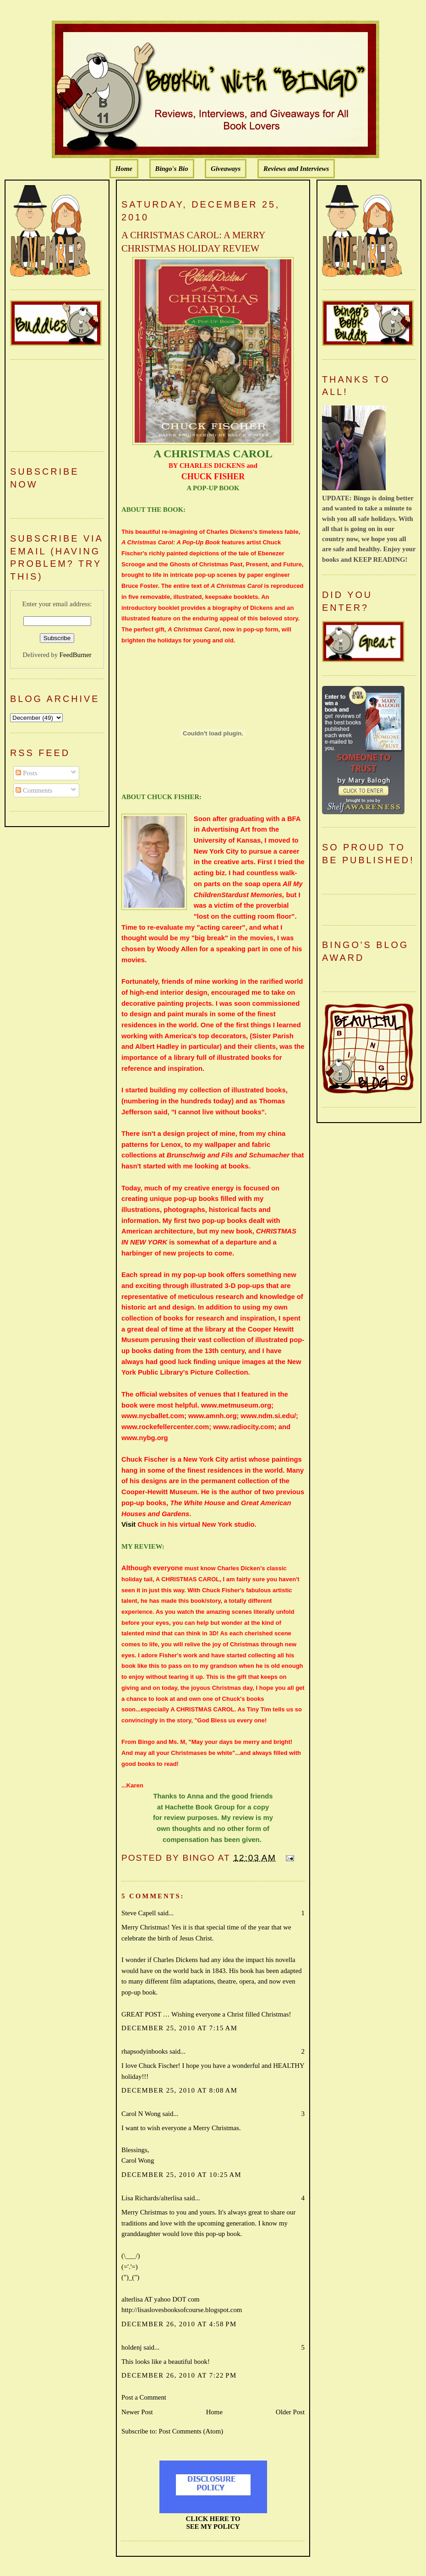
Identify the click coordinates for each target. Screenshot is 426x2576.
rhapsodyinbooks (144, 2051)
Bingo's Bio (171, 168)
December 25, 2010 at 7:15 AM (179, 2028)
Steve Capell (138, 1913)
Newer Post (137, 2412)
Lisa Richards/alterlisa (151, 2198)
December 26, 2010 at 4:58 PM (179, 2324)
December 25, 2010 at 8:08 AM (179, 2090)
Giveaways (225, 168)
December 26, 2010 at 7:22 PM (179, 2375)
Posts (26, 773)
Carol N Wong (141, 2113)
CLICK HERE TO (213, 2518)
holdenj (131, 2347)
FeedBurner (76, 654)
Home (123, 168)
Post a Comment (143, 2397)
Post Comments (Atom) (190, 2431)
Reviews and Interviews (296, 168)
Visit (128, 1524)
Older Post (290, 2412)
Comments (34, 790)
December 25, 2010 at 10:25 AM (181, 2174)
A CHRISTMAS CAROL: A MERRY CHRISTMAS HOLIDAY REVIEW (193, 241)
